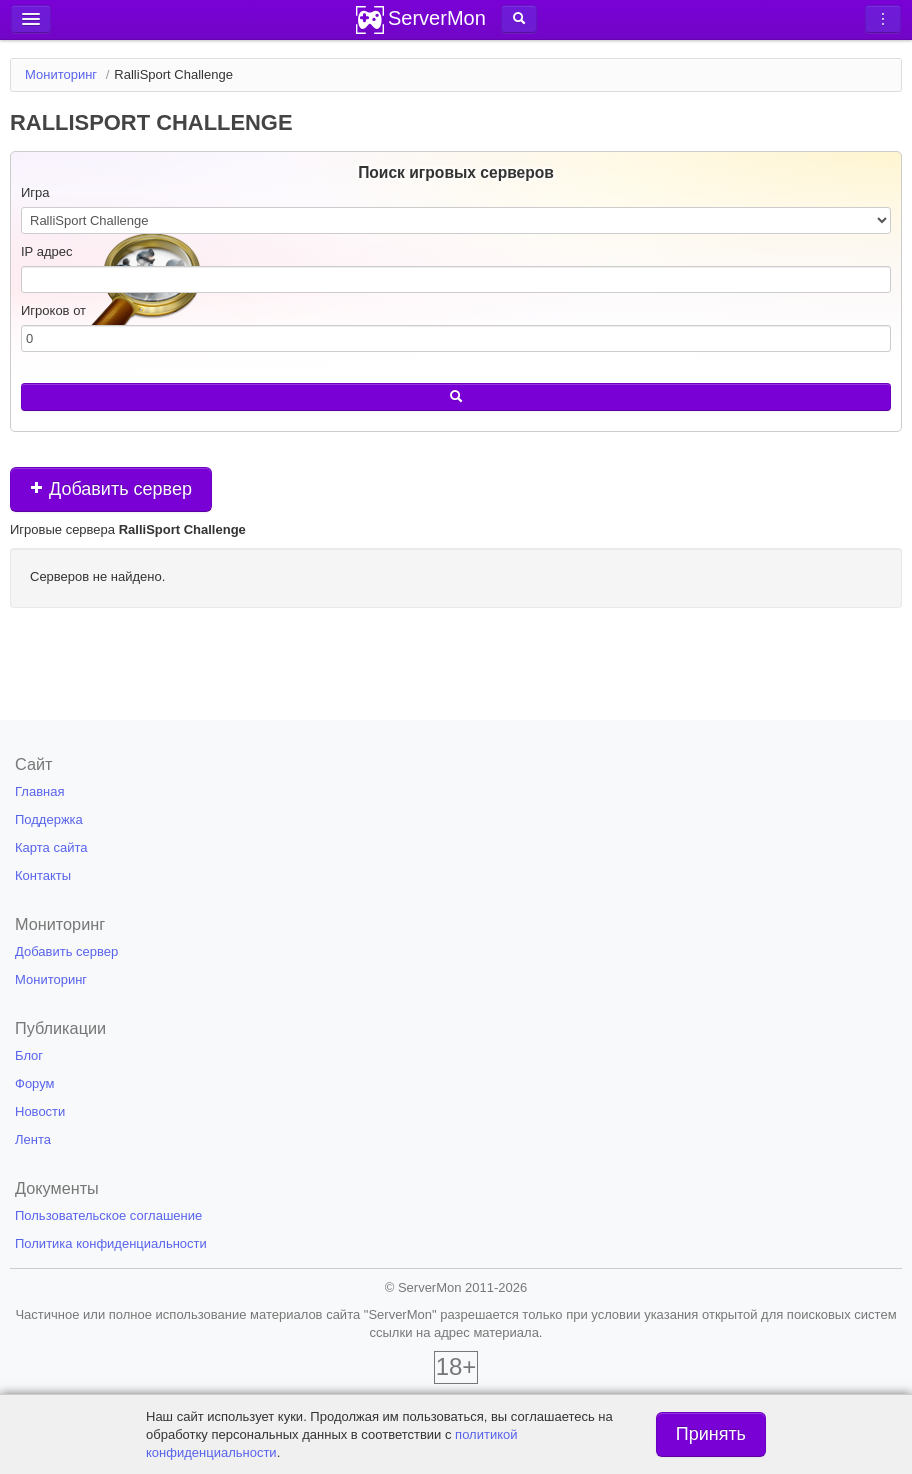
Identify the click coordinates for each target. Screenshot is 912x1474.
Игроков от (53, 310)
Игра (35, 192)
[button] (519, 19)
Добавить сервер (111, 489)
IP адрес (46, 251)
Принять (711, 1434)
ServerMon (437, 18)
